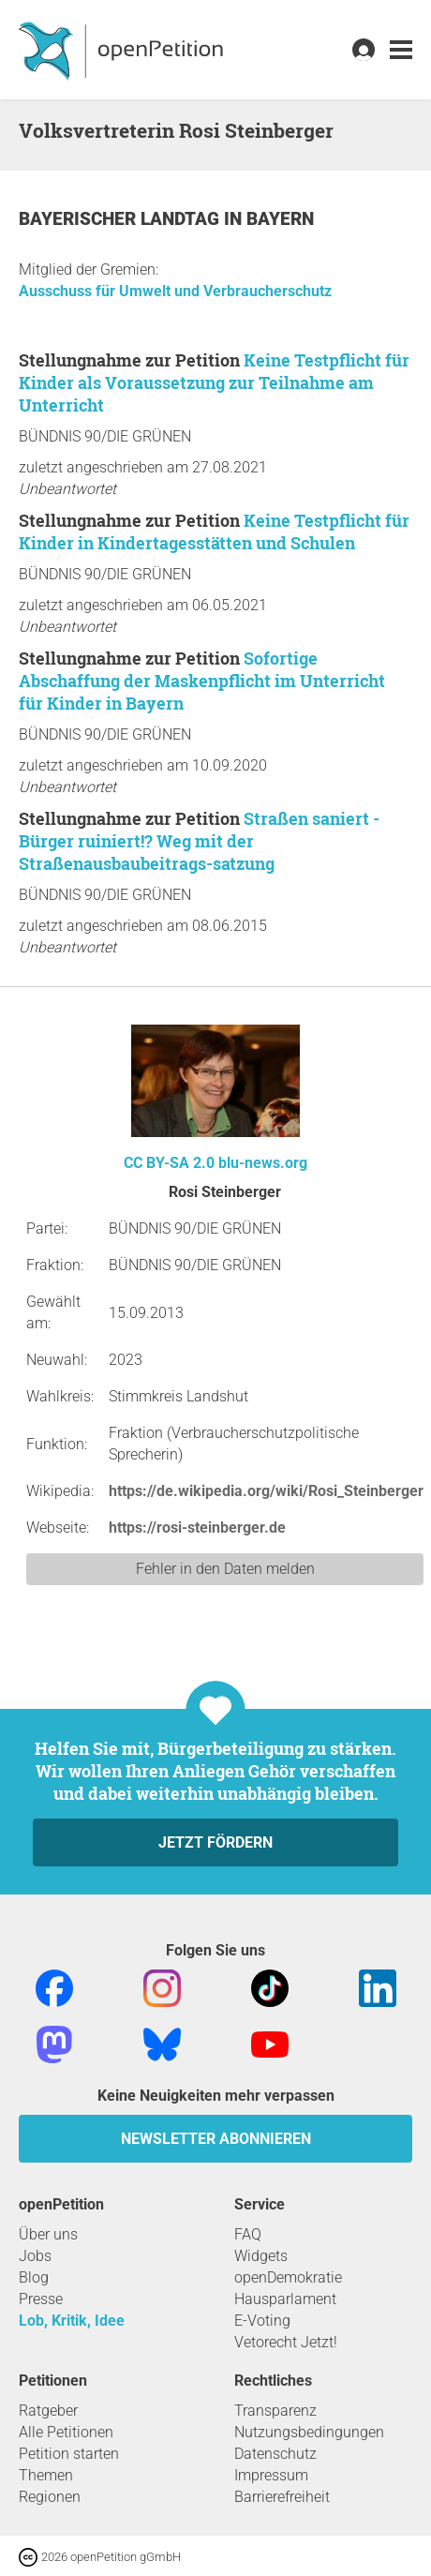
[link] (401, 50)
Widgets (261, 2256)
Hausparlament (285, 2299)
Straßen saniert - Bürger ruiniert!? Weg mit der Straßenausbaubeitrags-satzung (199, 841)
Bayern (280, 219)
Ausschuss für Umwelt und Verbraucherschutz (175, 291)
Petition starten (69, 2454)
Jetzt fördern (215, 1842)
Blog (34, 2277)
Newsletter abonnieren (216, 2139)
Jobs (35, 2256)
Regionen (50, 2497)
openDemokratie (288, 2277)
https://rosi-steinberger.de (197, 1527)
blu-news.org (262, 1163)
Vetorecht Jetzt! (285, 2342)
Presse (41, 2299)
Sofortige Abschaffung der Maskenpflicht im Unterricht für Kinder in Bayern (202, 680)
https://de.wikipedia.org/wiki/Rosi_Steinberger (266, 1491)
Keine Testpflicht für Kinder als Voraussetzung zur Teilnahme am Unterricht (214, 382)
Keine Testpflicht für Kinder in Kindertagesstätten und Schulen (214, 531)
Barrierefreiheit (282, 2497)
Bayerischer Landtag (121, 219)
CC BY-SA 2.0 (169, 1163)
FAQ (247, 2234)
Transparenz (275, 2410)
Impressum (271, 2475)
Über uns (48, 2234)
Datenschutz (275, 2454)
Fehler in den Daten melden (225, 1569)
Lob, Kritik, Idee (72, 2320)
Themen (46, 2475)
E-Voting (262, 2320)
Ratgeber (48, 2410)
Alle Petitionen (66, 2432)
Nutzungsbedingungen (309, 2432)
